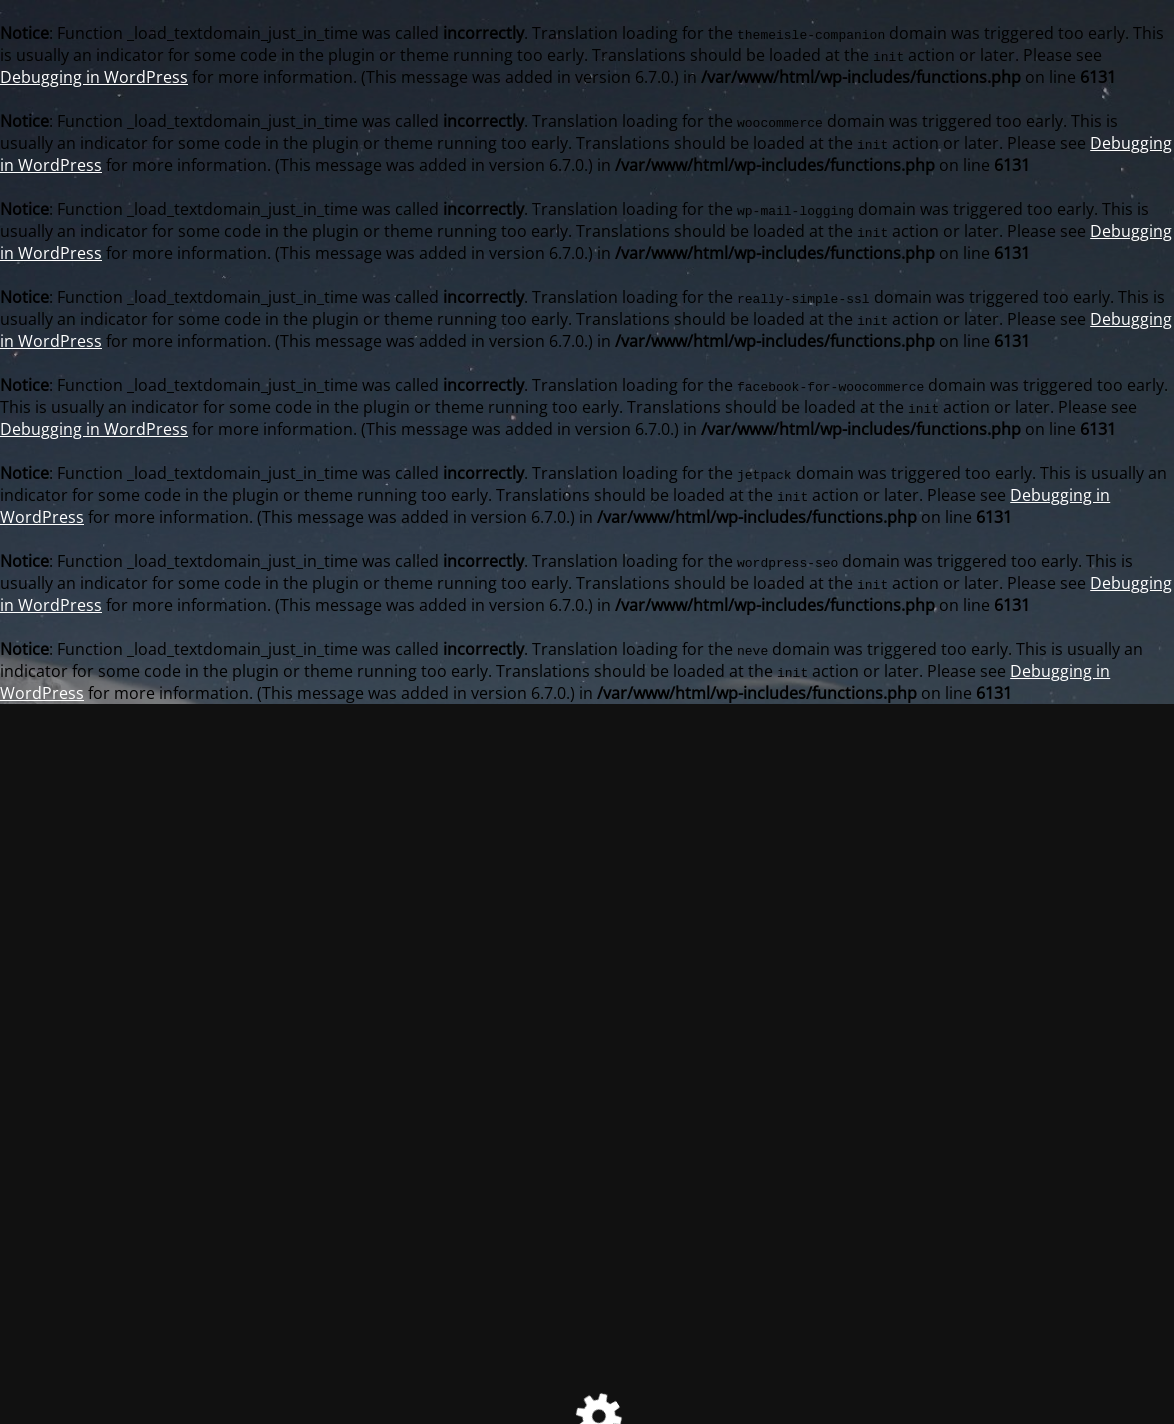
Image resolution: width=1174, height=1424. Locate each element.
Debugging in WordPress (94, 77)
